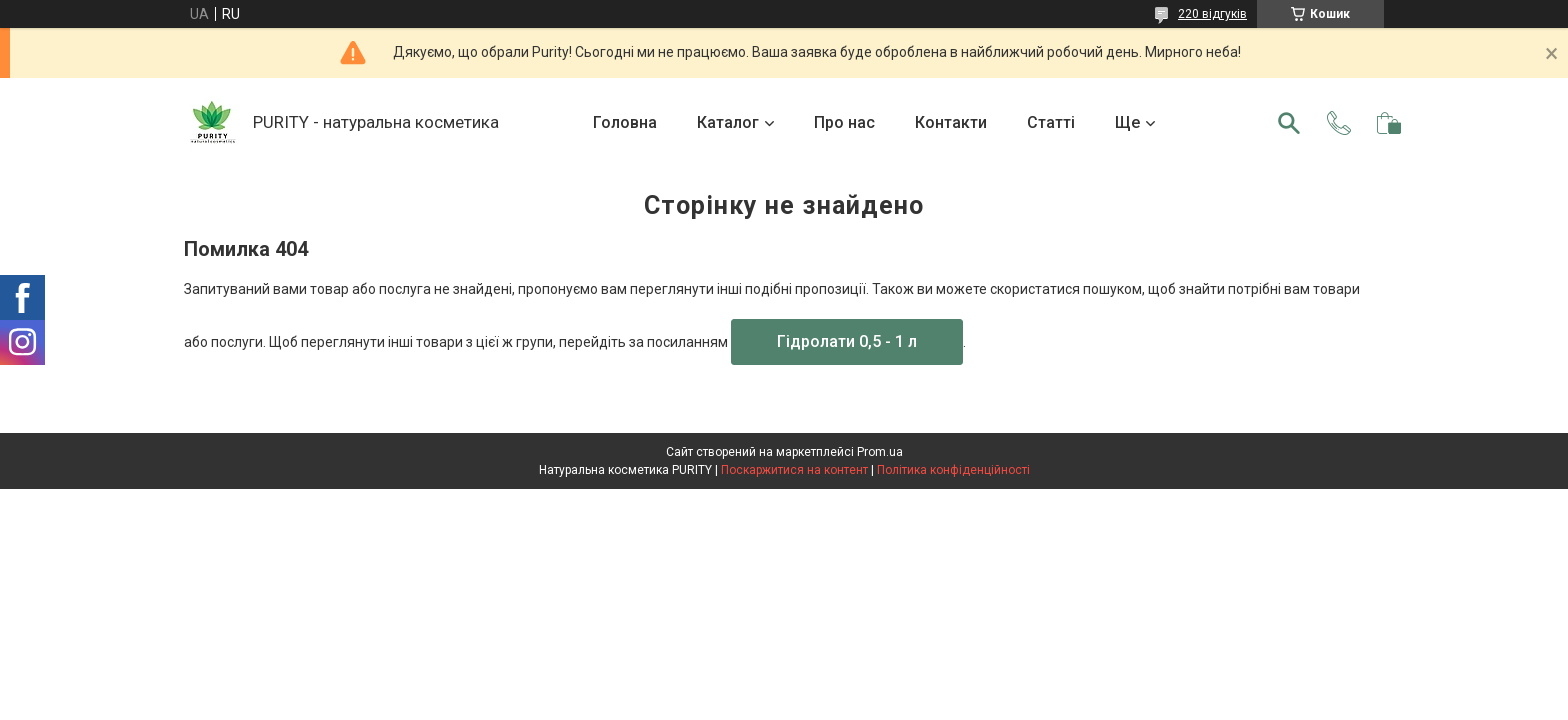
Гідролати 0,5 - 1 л (847, 341)
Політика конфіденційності (953, 470)
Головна (625, 122)
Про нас (844, 122)
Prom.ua (880, 452)
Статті (1051, 122)
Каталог (728, 122)
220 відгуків (1212, 14)
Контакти (951, 122)
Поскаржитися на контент (794, 470)
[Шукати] (1289, 123)
